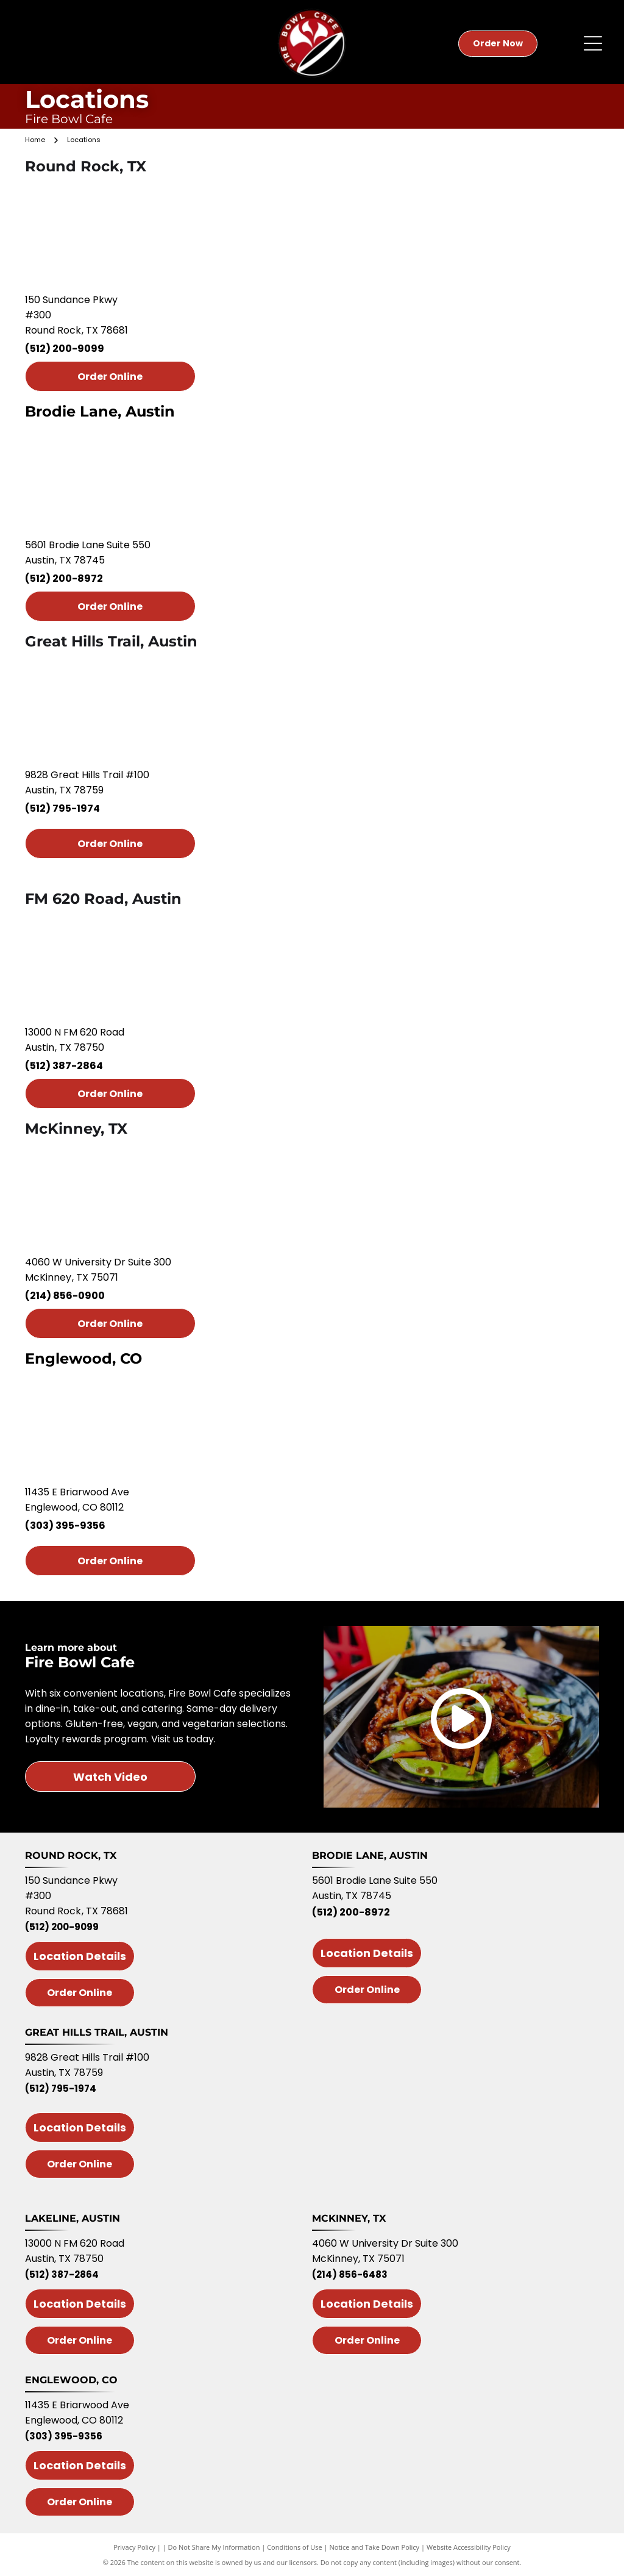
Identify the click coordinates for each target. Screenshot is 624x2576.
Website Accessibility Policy (469, 2547)
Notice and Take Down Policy (375, 2547)
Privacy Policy (134, 2547)
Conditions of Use (294, 2547)
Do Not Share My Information (214, 2547)
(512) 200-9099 (64, 349)
